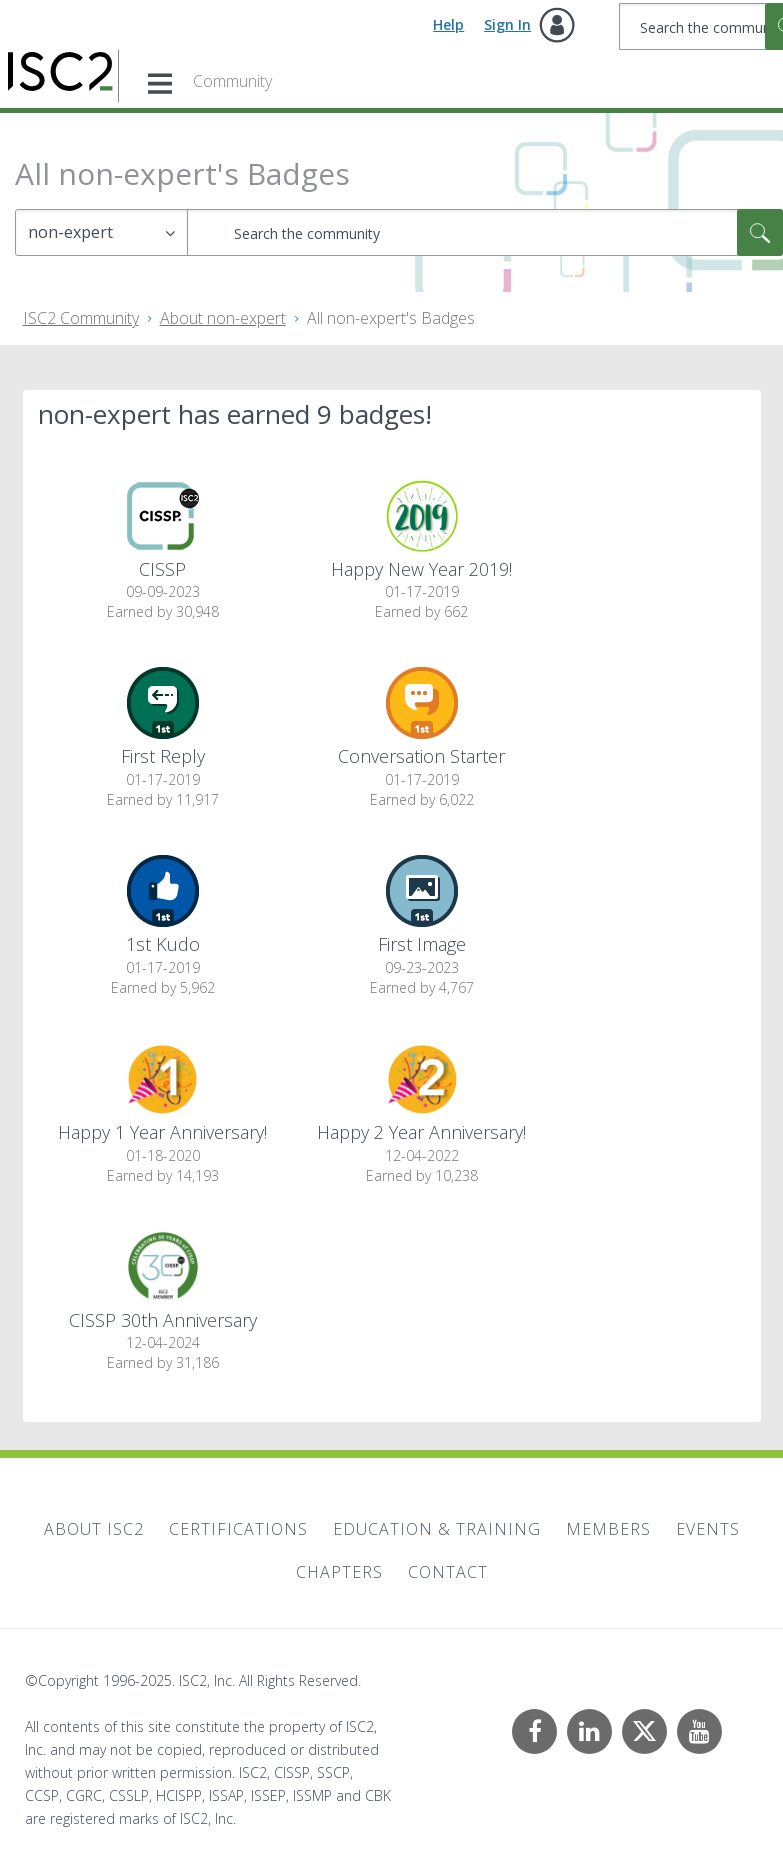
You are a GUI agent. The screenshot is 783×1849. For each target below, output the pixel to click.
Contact (448, 1572)
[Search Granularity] (101, 232)
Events (708, 1529)
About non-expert (223, 318)
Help (448, 24)
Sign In (507, 24)
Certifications (238, 1529)
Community (232, 81)
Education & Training (437, 1529)
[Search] (485, 232)
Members (608, 1529)
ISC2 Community (81, 318)
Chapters (339, 1572)
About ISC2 (94, 1529)
